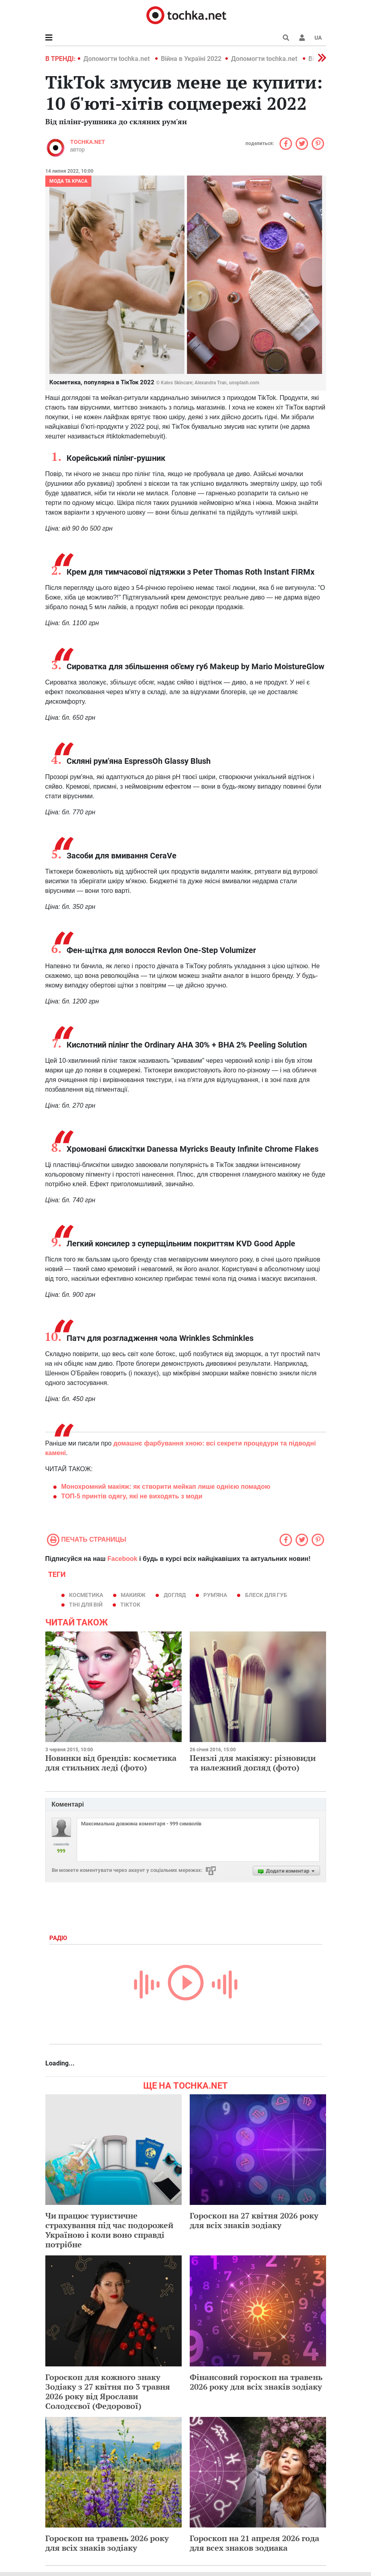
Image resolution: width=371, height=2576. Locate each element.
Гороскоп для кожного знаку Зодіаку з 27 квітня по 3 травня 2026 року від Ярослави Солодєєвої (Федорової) (107, 2391)
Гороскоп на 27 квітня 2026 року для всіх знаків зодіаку (254, 2220)
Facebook (122, 1558)
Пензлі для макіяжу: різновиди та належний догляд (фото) (253, 1762)
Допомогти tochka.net (117, 59)
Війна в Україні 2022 (191, 59)
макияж (133, 1595)
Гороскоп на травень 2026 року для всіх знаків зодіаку (107, 2543)
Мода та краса (68, 181)
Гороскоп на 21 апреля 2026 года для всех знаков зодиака (254, 2543)
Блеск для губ (266, 1595)
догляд (175, 1595)
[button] (302, 37)
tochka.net (87, 142)
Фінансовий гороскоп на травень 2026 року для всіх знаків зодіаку (256, 2382)
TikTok (130, 1604)
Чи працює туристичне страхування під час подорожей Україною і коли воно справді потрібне (109, 2230)
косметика (86, 1595)
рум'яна (215, 1595)
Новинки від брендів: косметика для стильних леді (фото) (110, 1762)
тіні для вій (86, 1604)
